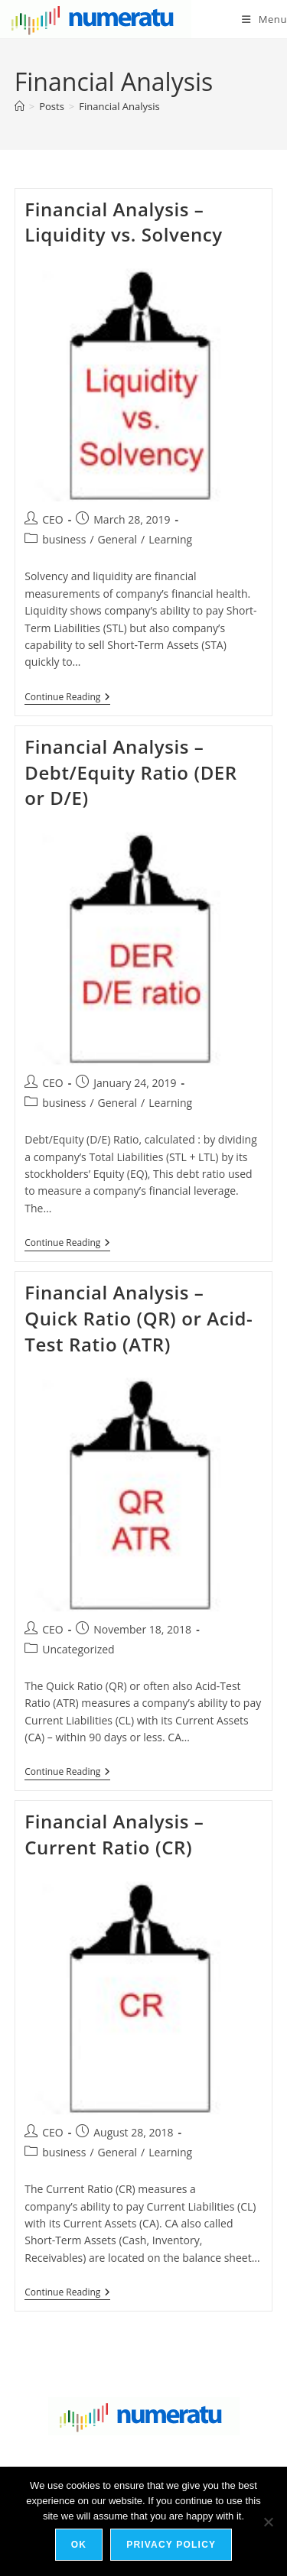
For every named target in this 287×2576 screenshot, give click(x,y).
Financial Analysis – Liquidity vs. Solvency (123, 222)
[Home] (19, 106)
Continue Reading (67, 697)
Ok (78, 2544)
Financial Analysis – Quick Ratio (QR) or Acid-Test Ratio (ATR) (138, 1318)
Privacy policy (171, 2544)
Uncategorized (78, 1649)
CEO (53, 519)
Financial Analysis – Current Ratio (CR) (114, 1834)
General (118, 539)
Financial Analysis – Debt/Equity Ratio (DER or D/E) (130, 772)
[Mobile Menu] (264, 19)
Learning (170, 539)
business (64, 539)
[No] (268, 2521)
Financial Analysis (119, 106)
